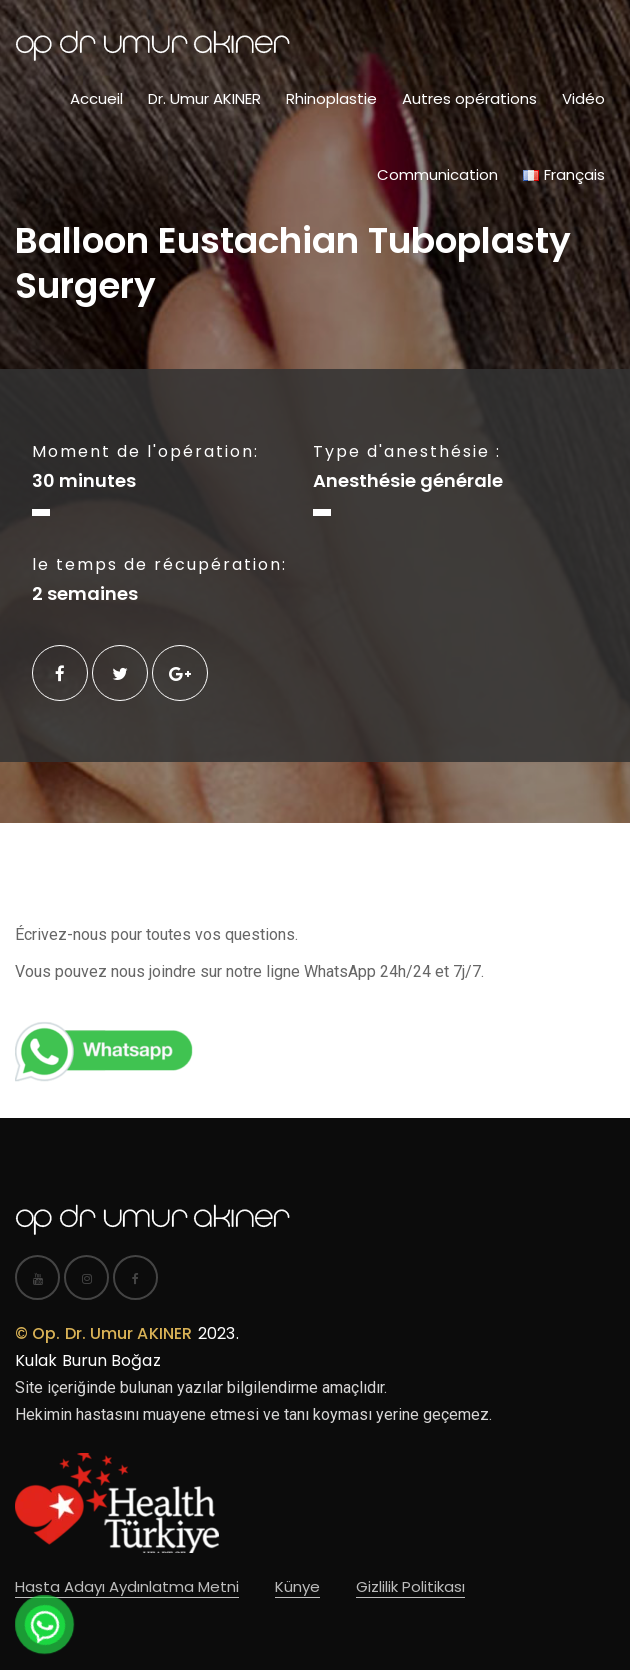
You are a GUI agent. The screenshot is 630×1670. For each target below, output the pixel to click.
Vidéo (583, 98)
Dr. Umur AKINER (204, 98)
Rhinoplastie (331, 98)
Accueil (96, 98)
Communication (437, 174)
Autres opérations (469, 98)
